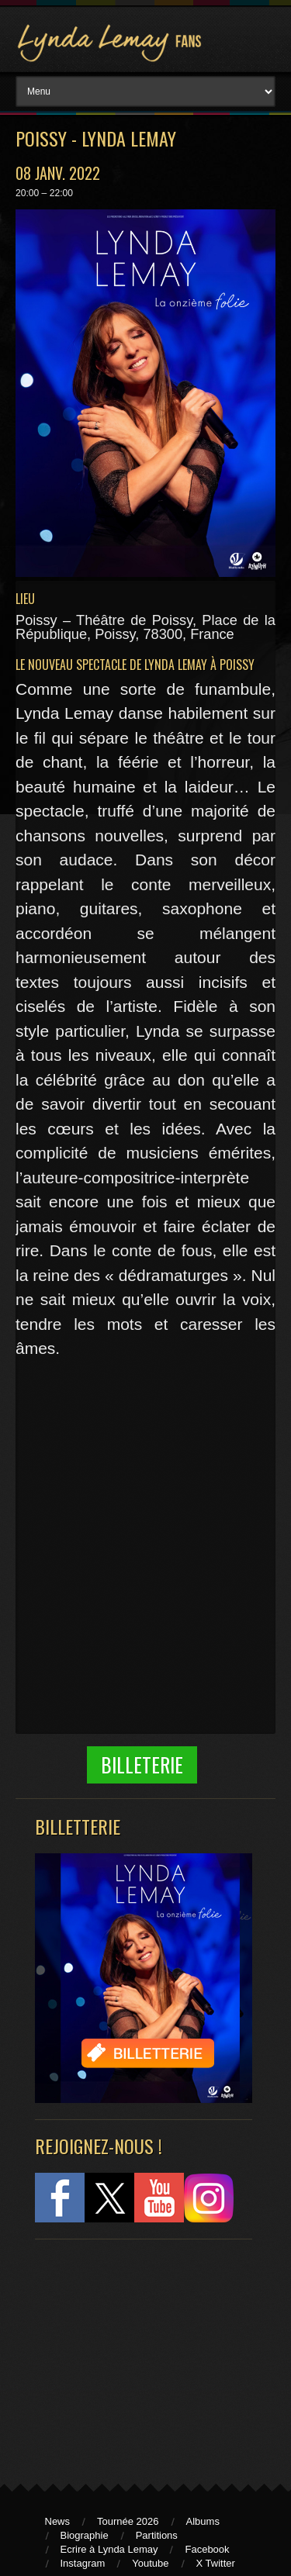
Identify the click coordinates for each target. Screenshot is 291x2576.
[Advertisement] (136, 2354)
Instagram (83, 2563)
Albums (203, 2521)
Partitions (157, 2535)
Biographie (85, 2535)
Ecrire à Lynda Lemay (109, 2549)
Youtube (150, 2563)
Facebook (207, 2549)
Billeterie (142, 1764)
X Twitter (215, 2563)
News (58, 2521)
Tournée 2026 (128, 2521)
